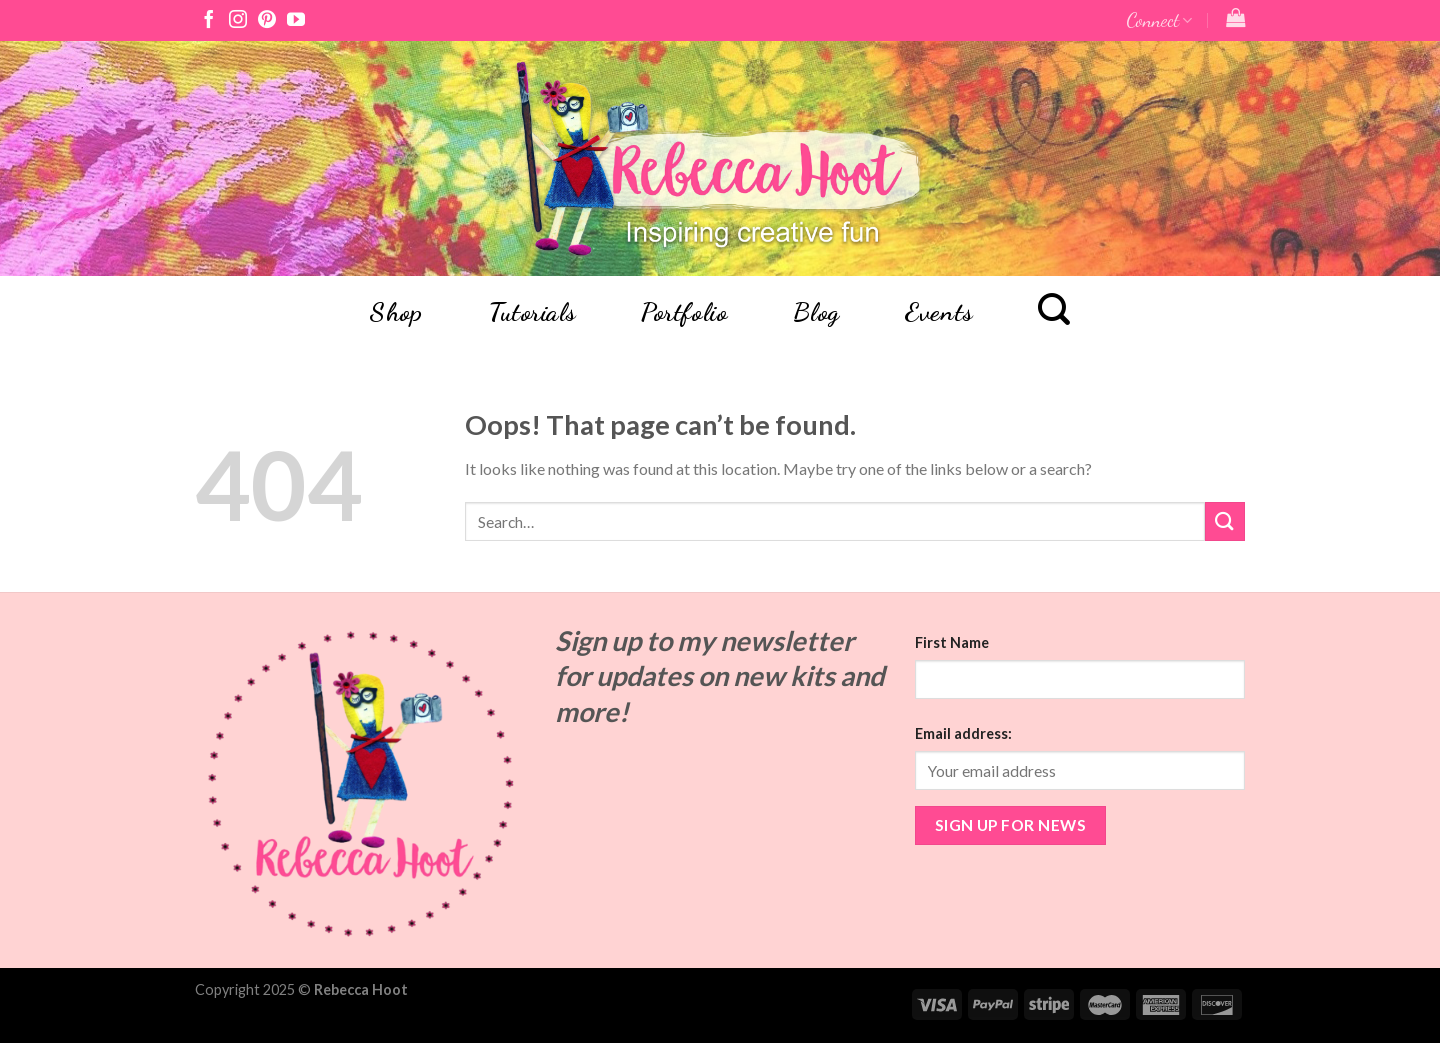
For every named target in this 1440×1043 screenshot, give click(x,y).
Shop (395, 312)
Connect (1159, 19)
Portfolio (684, 312)
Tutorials (532, 312)
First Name (952, 642)
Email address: (963, 733)
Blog (816, 312)
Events (938, 312)
